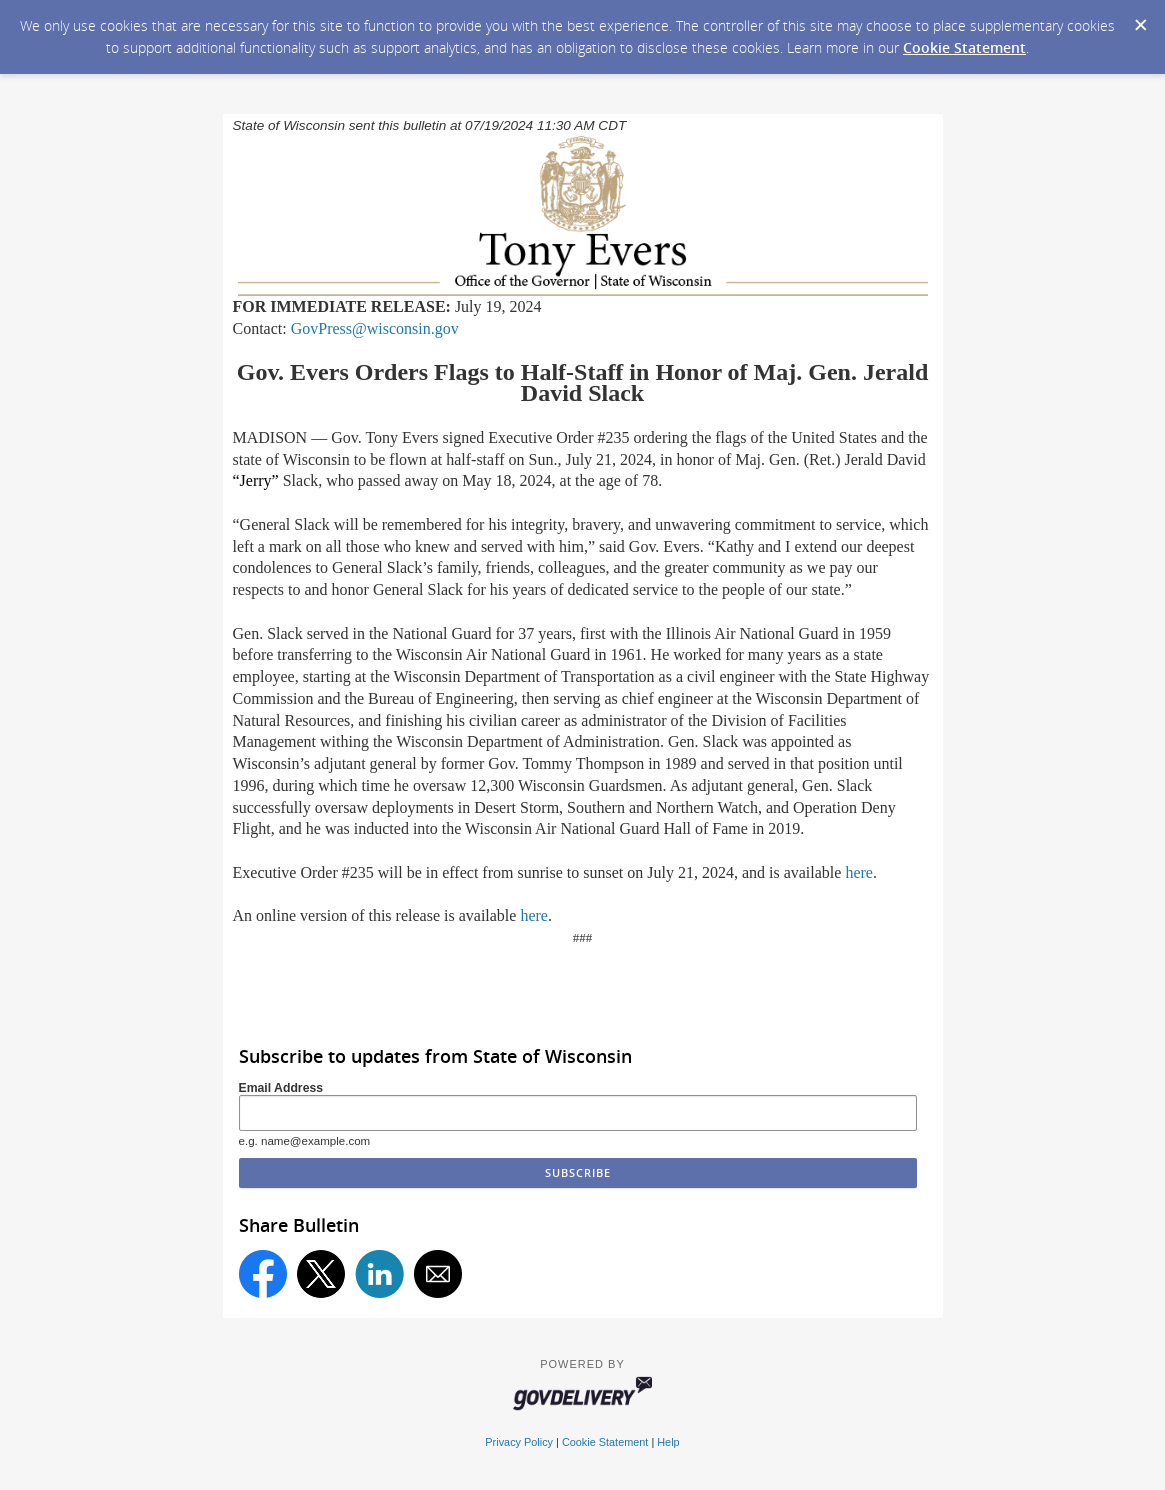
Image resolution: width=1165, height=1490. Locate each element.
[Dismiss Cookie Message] (1140, 19)
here (859, 872)
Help (668, 1442)
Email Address (281, 1088)
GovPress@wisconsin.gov (375, 328)
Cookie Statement (964, 47)
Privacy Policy (519, 1442)
